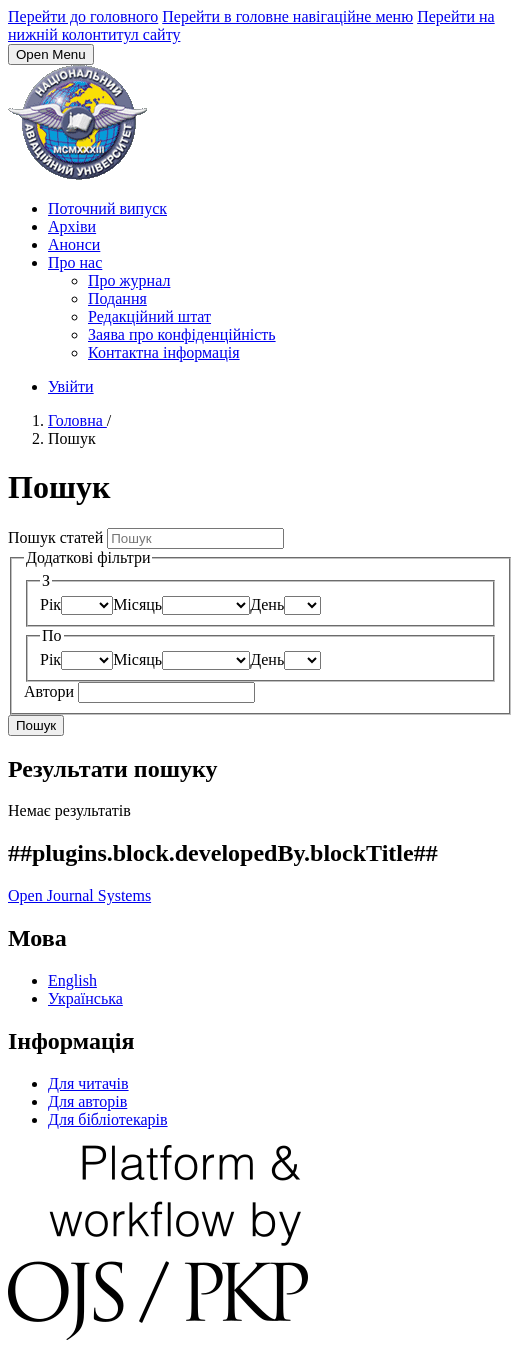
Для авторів (87, 1101)
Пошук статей (57, 537)
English (72, 980)
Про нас (75, 262)
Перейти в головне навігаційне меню (287, 16)
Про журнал (129, 280)
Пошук (36, 725)
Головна (77, 420)
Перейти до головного (83, 16)
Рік (50, 604)
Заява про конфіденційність (182, 334)
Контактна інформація (164, 352)
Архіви (72, 226)
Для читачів (88, 1083)
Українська (85, 998)
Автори (51, 691)
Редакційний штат (149, 316)
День (267, 604)
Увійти (71, 386)
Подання (117, 298)
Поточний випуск (107, 208)
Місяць (137, 604)
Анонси (74, 244)
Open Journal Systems (79, 895)
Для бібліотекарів (108, 1119)
